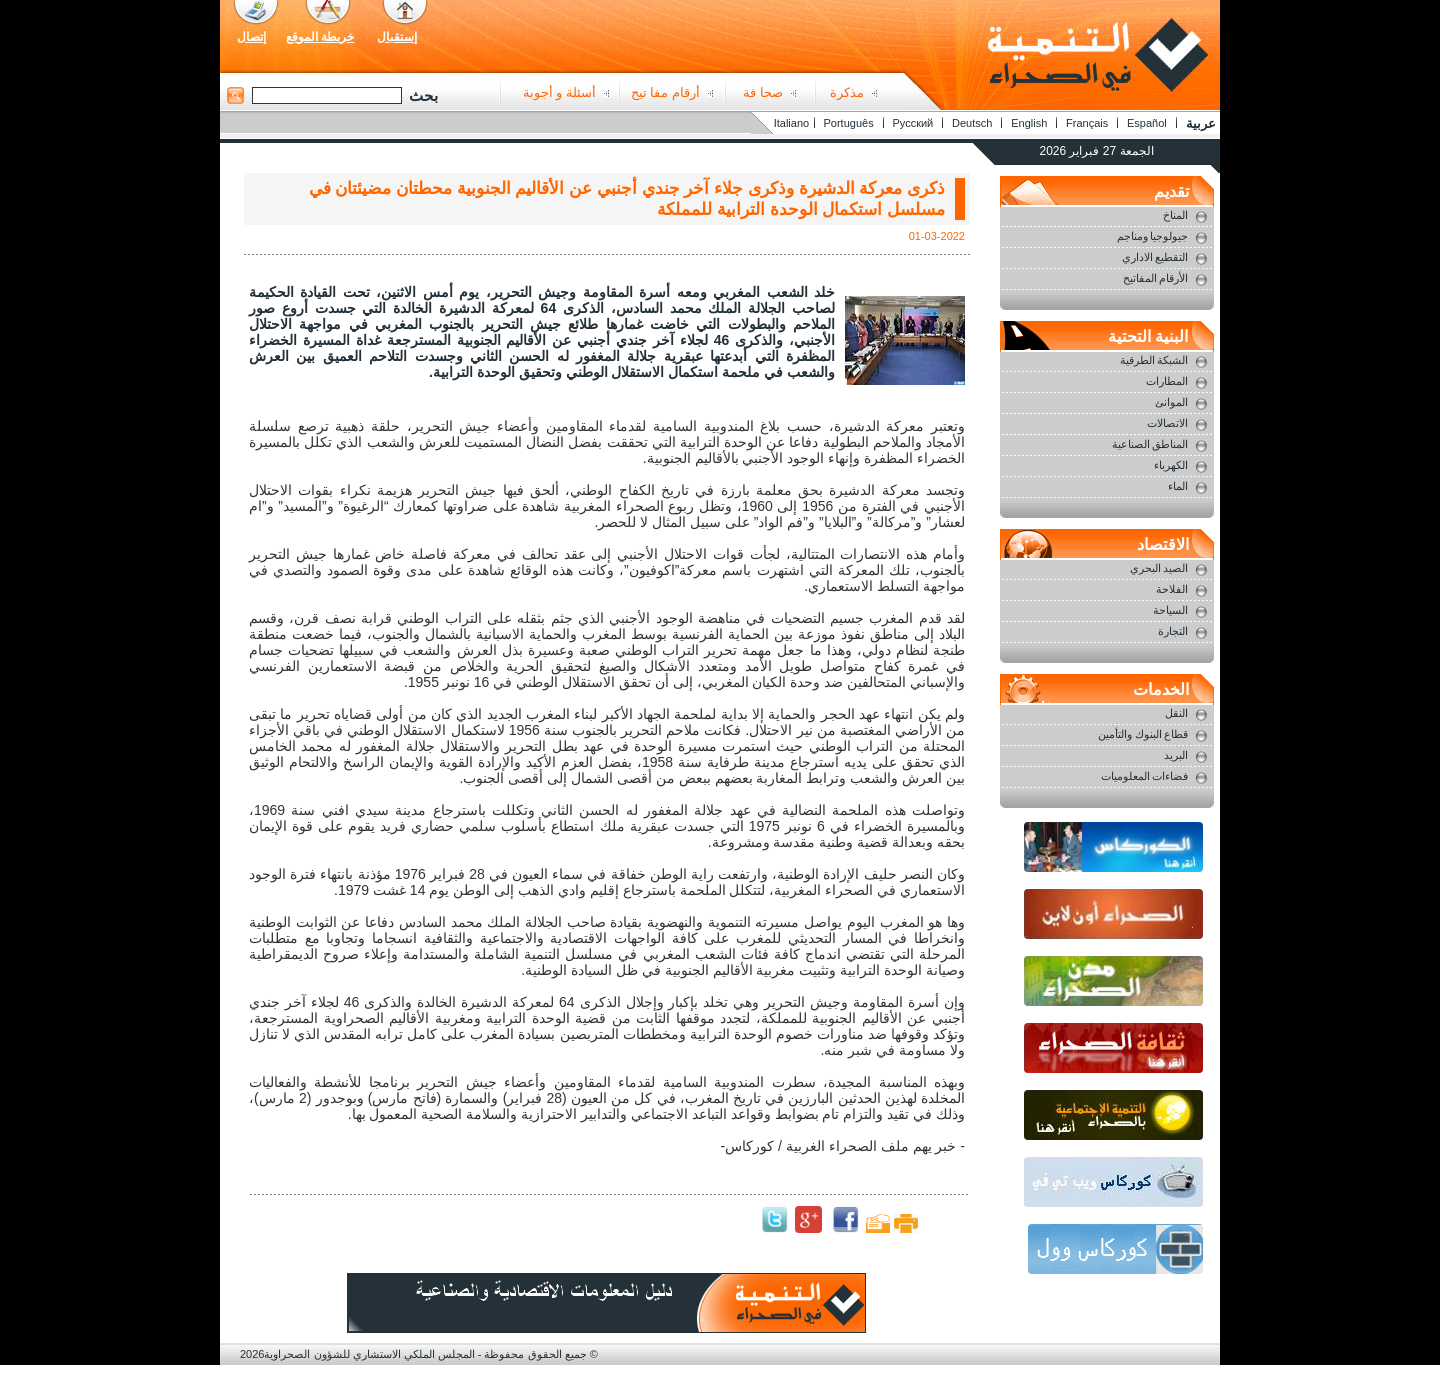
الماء (1178, 486)
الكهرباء (1171, 465)
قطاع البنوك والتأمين (1143, 734)
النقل (1176, 713)
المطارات (1167, 381)
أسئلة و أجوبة (559, 92)
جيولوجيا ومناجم (1153, 236)
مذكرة (847, 92)
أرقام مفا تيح (665, 92)
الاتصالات (1167, 423)
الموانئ (1171, 402)
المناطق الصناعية (1150, 444)
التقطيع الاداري (1155, 257)
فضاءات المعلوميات (1145, 776)
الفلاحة (1172, 589)
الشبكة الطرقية (1154, 360)
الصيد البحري (1159, 568)
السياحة (1170, 610)
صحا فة (763, 92)
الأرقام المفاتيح (1156, 278)
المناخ (1175, 215)
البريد (1176, 755)
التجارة (1173, 631)
